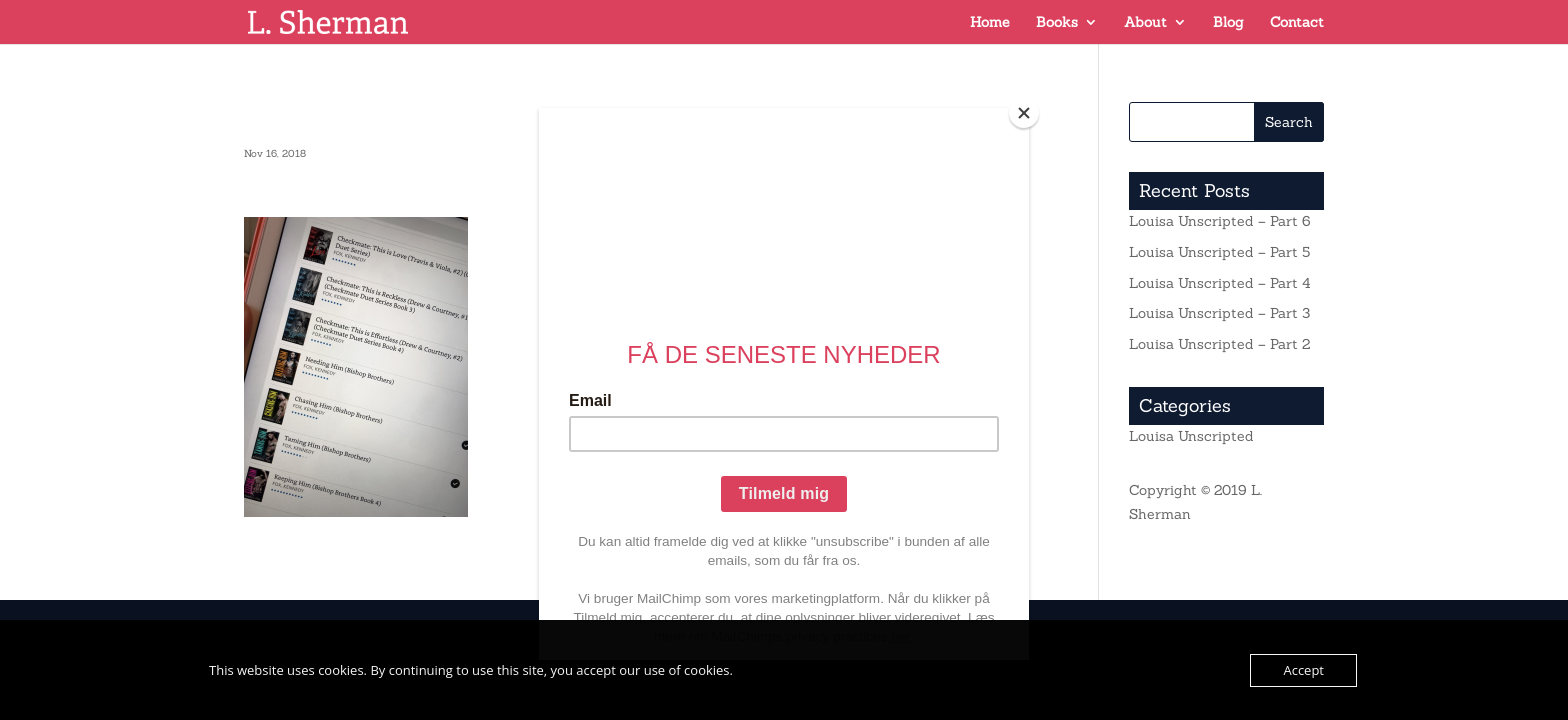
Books (1057, 23)
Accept (1303, 670)
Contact (1297, 23)
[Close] (1024, 113)
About (1145, 23)
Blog (1228, 23)
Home (990, 23)
